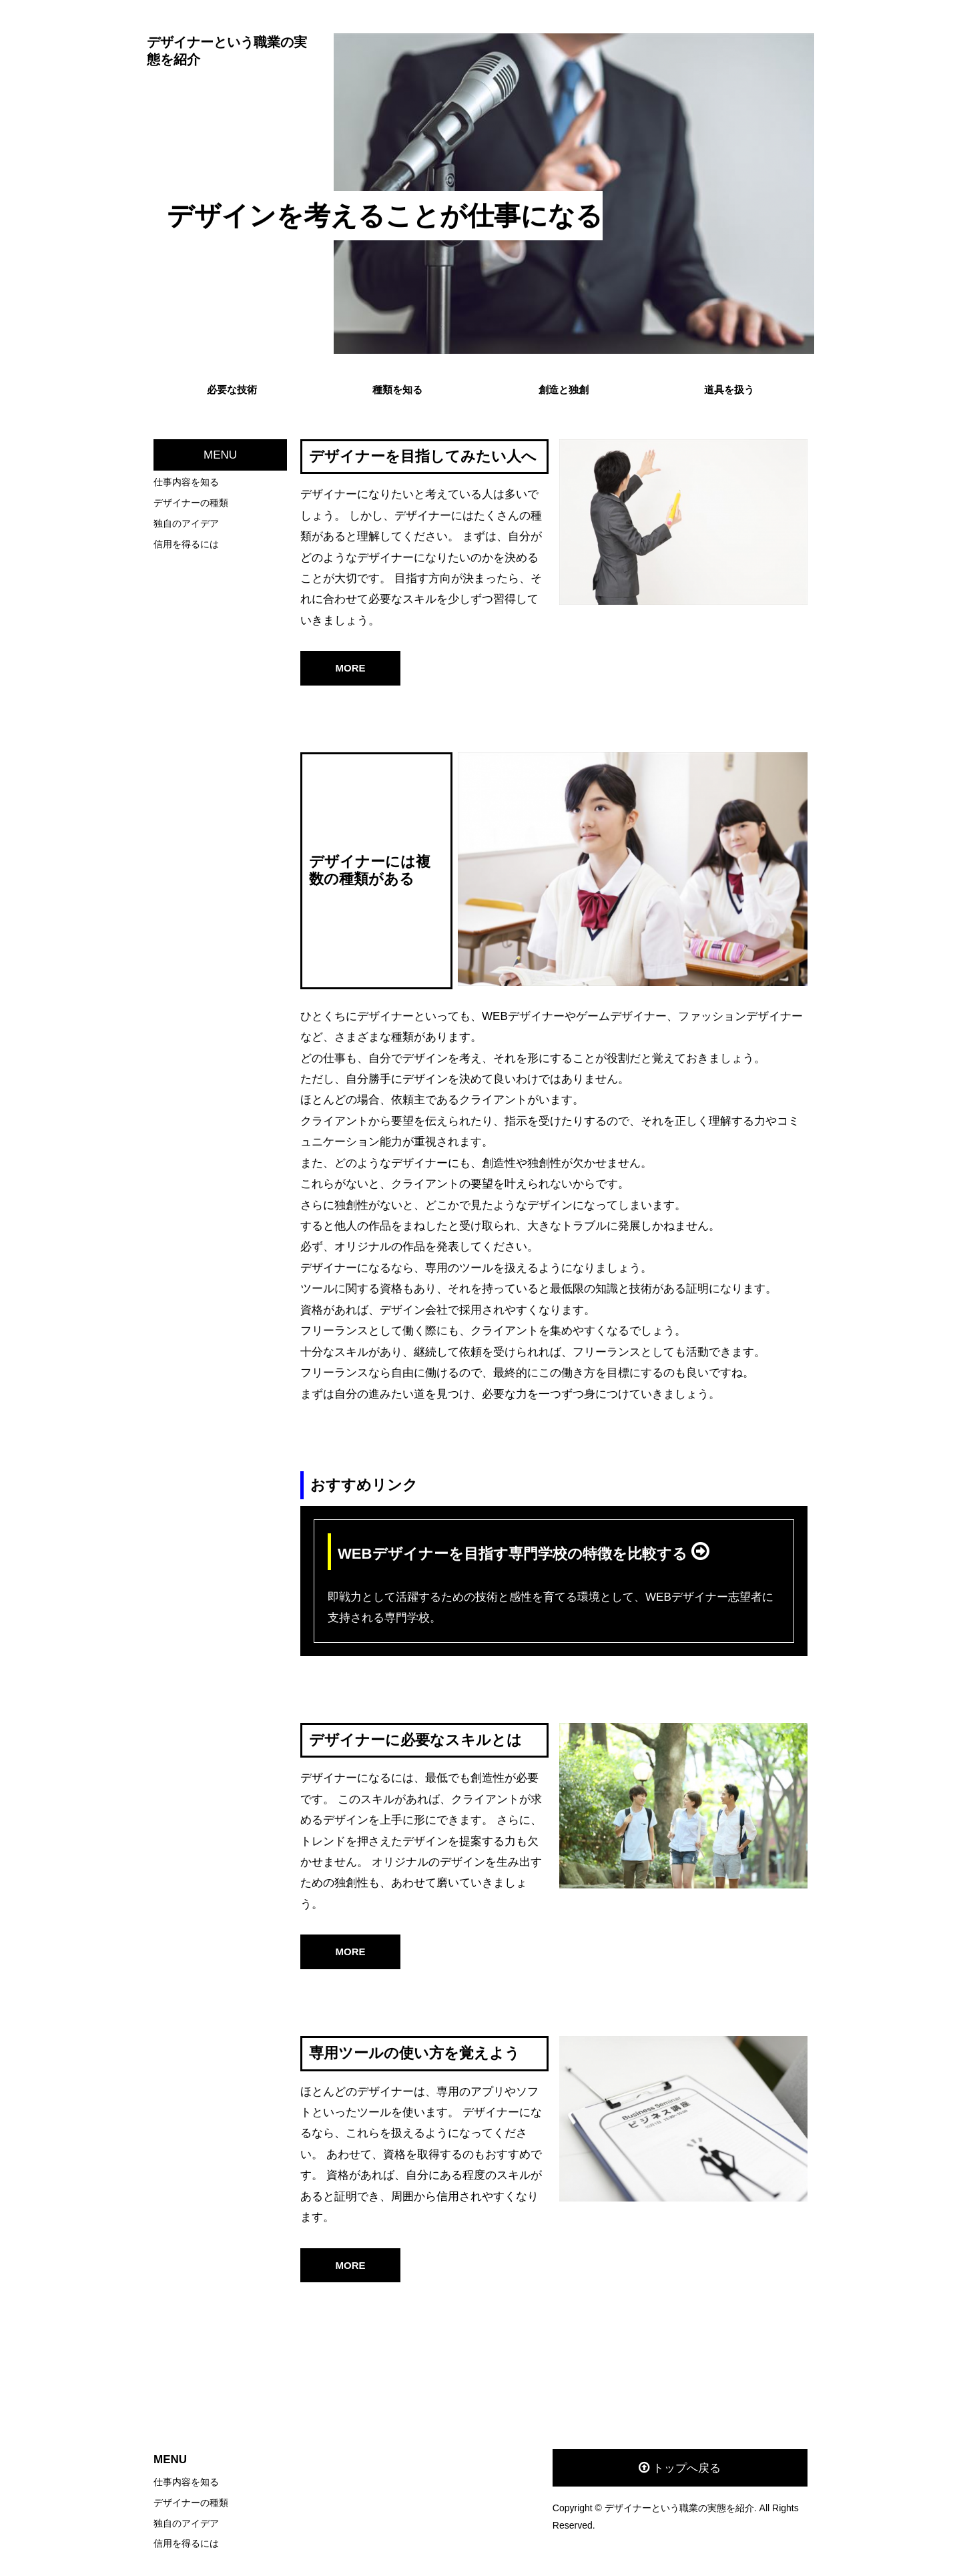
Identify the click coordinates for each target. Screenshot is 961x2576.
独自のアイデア (186, 523)
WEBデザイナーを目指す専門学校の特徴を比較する (514, 1553)
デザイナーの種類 (190, 502)
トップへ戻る (687, 2468)
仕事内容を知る (186, 482)
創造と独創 (564, 389)
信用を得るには (186, 544)
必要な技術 (232, 389)
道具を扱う (729, 389)
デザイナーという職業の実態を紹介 (227, 51)
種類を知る (397, 389)
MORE (351, 668)
